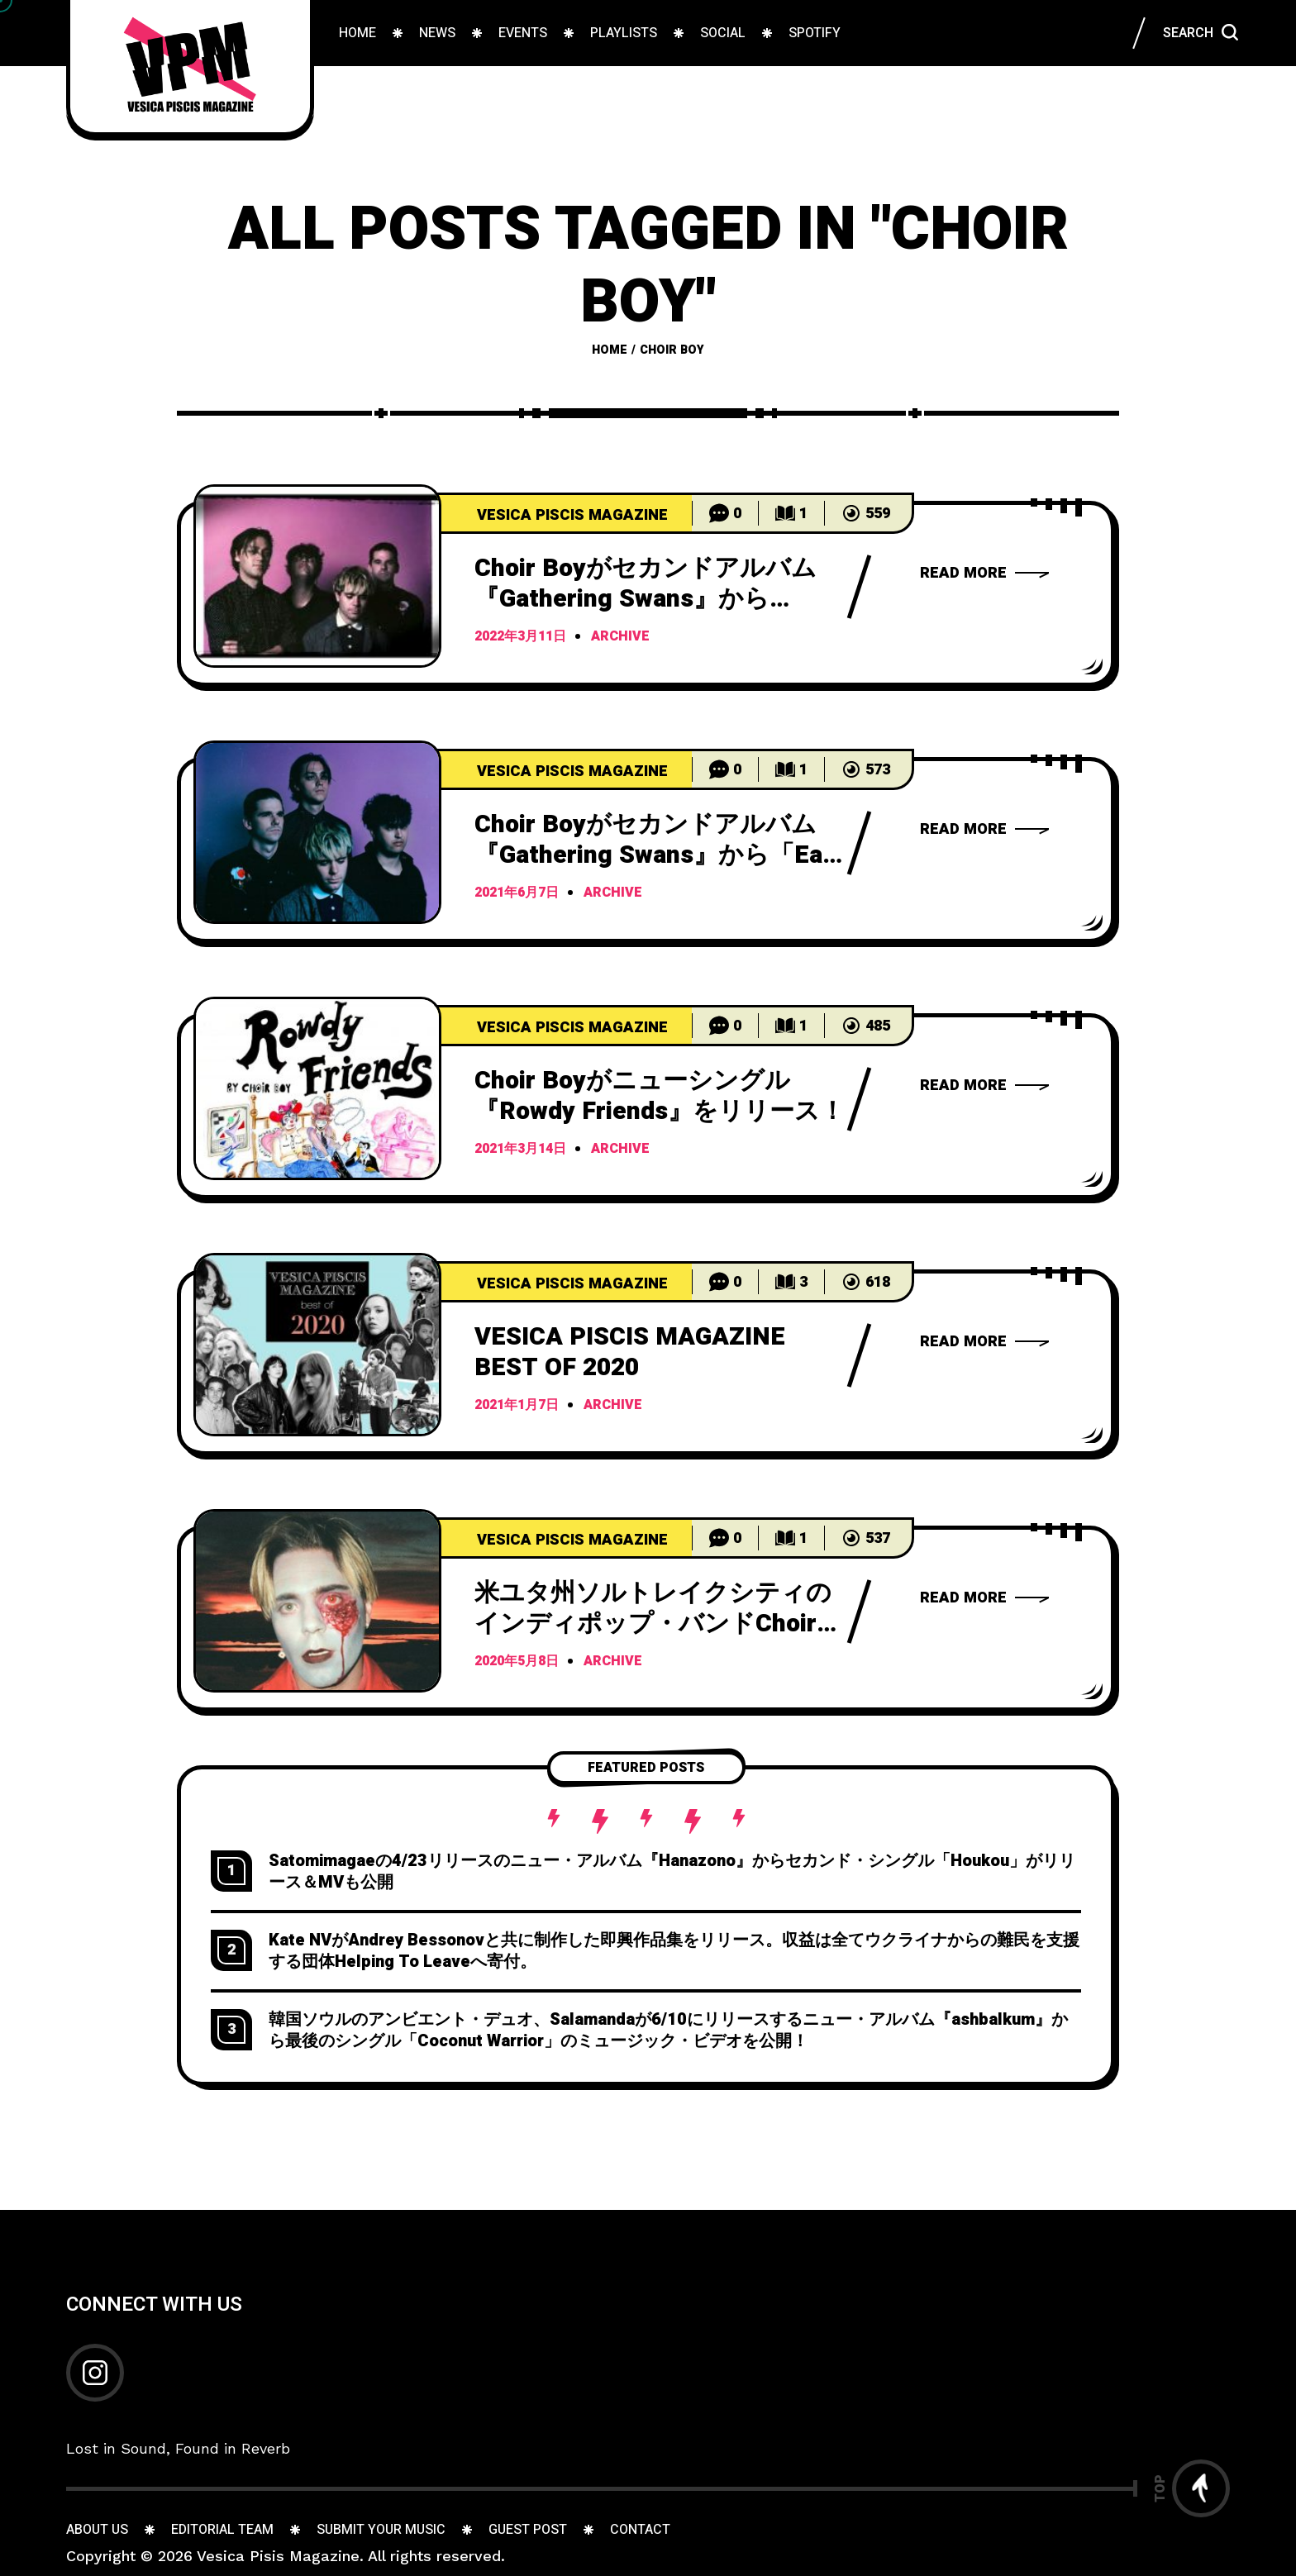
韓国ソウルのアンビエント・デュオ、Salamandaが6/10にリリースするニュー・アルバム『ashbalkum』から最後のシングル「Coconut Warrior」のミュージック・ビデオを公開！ (668, 2030)
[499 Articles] (564, 513)
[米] (317, 1601)
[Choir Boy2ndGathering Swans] (984, 1597)
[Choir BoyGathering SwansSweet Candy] (984, 572)
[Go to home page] (190, 66)
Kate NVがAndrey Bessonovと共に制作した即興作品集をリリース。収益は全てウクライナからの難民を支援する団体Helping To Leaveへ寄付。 (674, 1951)
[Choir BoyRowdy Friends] (984, 1085)
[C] (317, 576)
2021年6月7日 (516, 893)
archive (620, 637)
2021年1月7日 (516, 1406)
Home (609, 350)
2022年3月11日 (520, 637)
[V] (317, 1344)
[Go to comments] (725, 513)
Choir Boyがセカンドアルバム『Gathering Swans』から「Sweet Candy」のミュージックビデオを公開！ (650, 614)
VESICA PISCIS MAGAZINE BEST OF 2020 (629, 1352)
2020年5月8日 (516, 1662)
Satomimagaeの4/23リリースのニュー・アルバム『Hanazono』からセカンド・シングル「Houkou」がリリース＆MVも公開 (672, 1871)
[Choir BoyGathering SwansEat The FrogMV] (984, 828)
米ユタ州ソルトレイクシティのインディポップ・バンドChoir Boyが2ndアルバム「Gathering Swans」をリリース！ (652, 1638)
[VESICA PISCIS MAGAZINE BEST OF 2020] (984, 1341)
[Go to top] (1192, 2488)
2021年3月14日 (520, 1149)
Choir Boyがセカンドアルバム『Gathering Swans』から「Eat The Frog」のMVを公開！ (653, 855)
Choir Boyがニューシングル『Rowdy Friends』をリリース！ (659, 1096)
